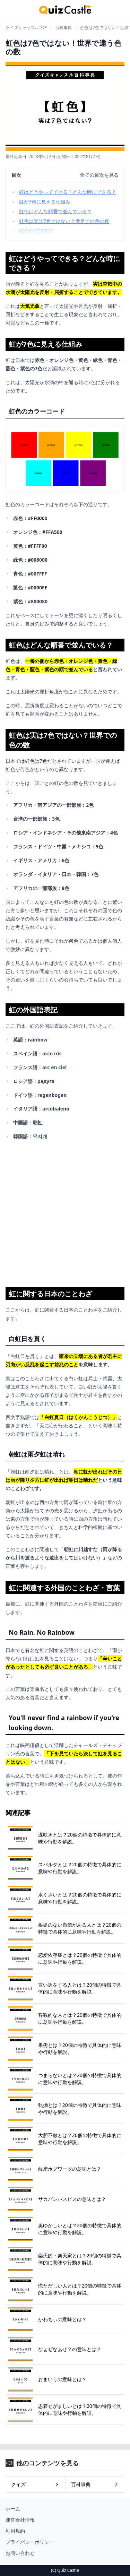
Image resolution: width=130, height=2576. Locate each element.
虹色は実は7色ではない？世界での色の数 (64, 221)
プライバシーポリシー (30, 2542)
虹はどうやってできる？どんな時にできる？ (67, 192)
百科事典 (63, 28)
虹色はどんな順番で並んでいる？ (55, 211)
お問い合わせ (20, 2553)
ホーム (13, 2508)
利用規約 (15, 2530)
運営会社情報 (20, 2519)
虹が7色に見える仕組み (44, 201)
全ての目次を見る (99, 175)
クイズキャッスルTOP (26, 28)
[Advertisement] (65, 1211)
